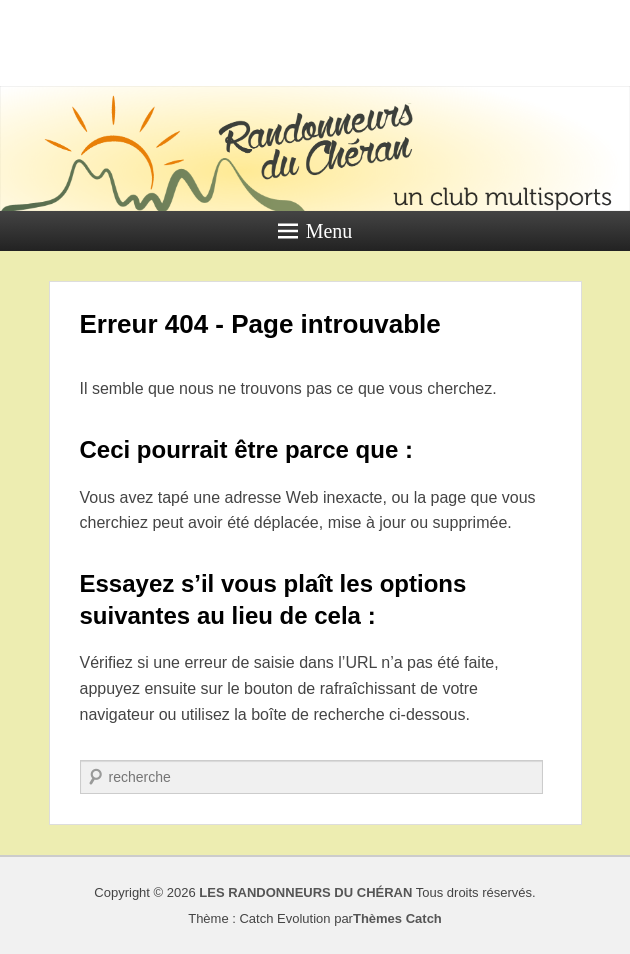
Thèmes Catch (397, 918)
